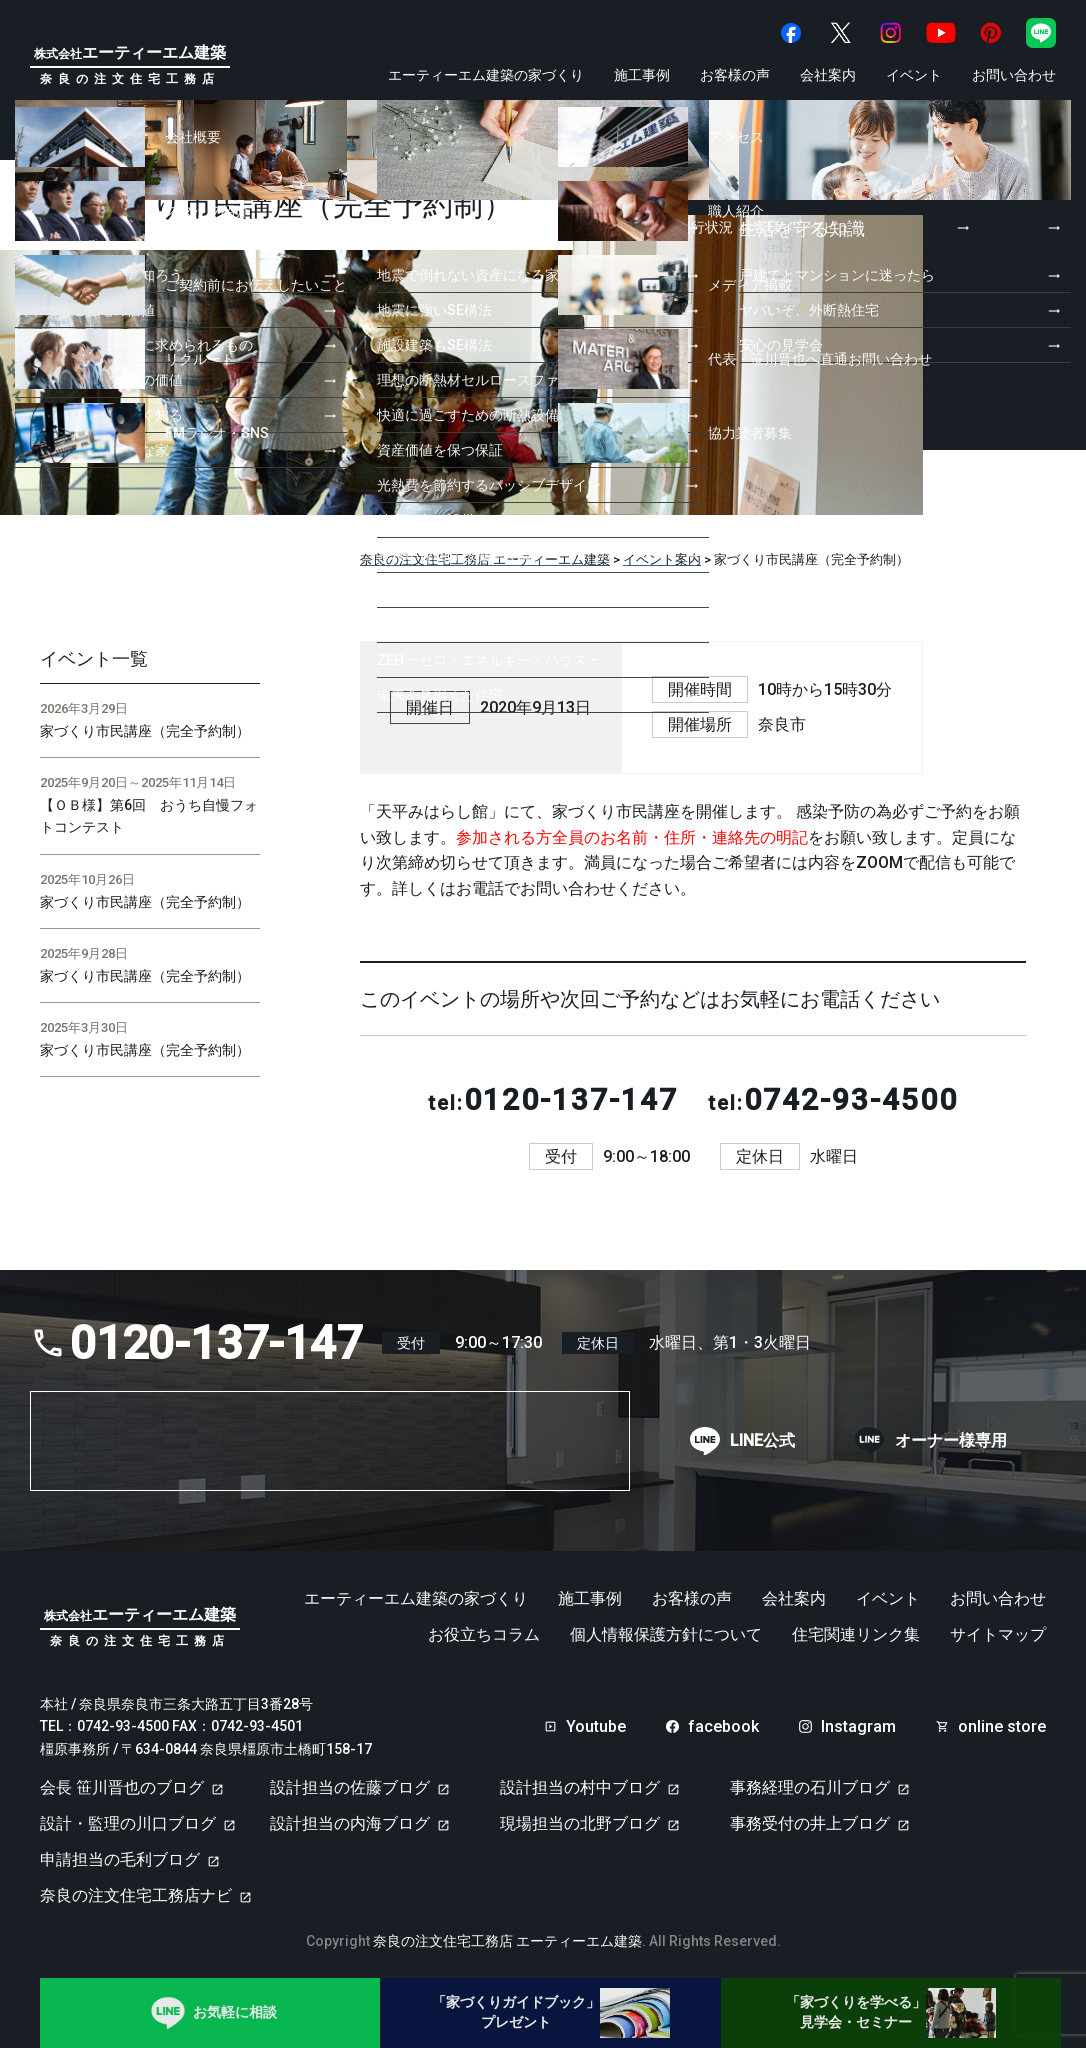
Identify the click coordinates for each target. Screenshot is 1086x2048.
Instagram (858, 1727)
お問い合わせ (1014, 75)
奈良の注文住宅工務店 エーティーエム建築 (507, 1941)
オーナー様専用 (951, 1441)
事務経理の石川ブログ (810, 1787)
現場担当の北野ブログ (580, 1823)
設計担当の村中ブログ (580, 1787)
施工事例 (642, 75)
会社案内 (828, 75)
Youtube (596, 1727)
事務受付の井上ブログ (810, 1823)
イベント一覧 (94, 659)
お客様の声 (735, 75)
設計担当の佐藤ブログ (350, 1787)
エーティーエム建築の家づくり (486, 75)
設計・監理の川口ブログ (128, 1823)
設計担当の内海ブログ (350, 1823)
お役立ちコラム (484, 1635)
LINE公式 (762, 1441)
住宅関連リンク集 (856, 1635)
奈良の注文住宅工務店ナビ (136, 1895)
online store (1002, 1727)
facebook (723, 1727)
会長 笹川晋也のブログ (122, 1787)
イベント (914, 75)
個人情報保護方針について (666, 1635)
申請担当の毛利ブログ (120, 1859)
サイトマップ (998, 1635)
